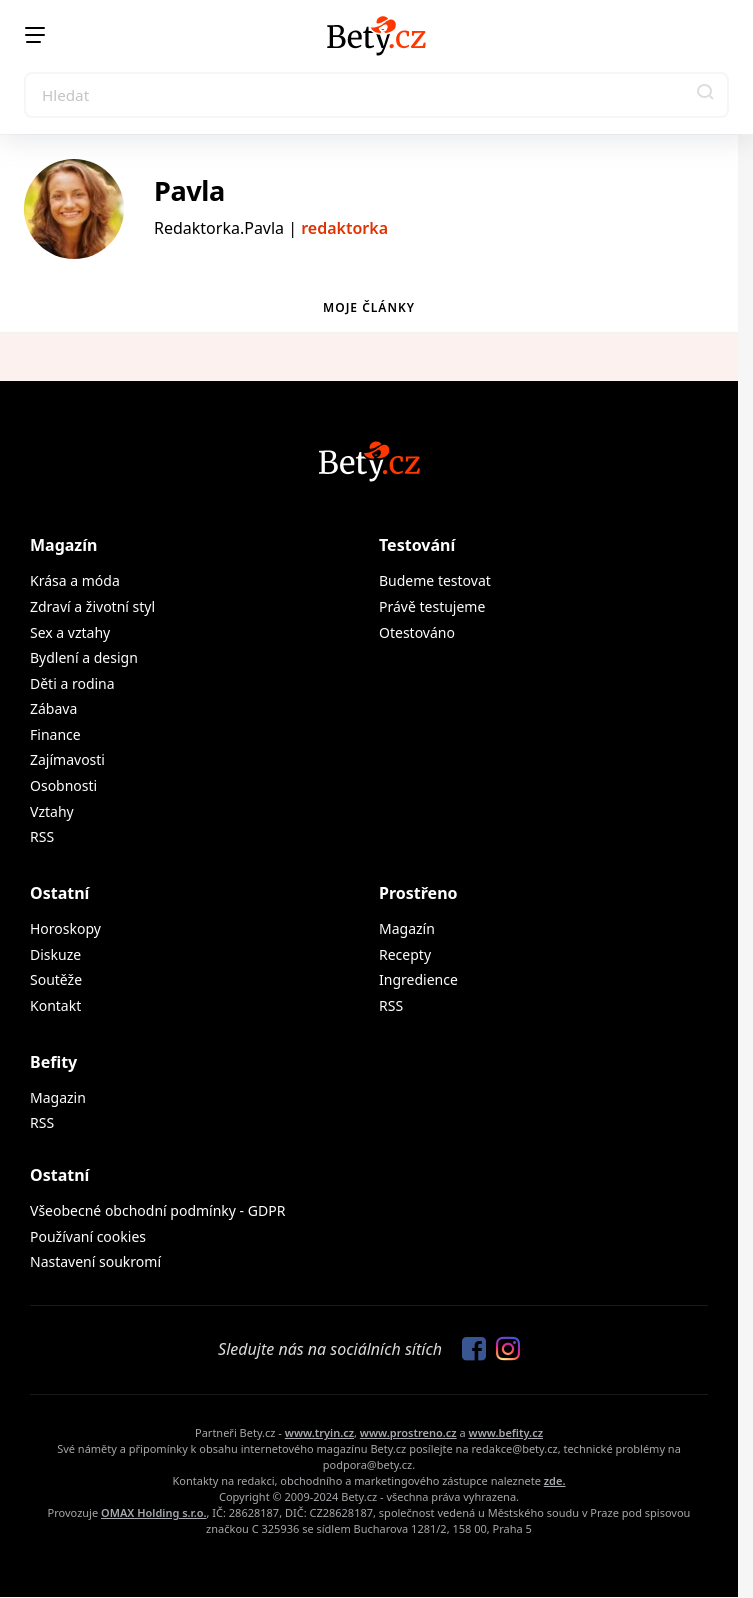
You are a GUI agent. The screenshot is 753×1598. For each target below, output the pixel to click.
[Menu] (35, 35)
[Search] (376, 95)
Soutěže (56, 979)
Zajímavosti (67, 759)
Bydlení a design (84, 657)
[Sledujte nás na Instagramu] (503, 1350)
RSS (42, 836)
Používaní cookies (88, 1236)
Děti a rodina (72, 683)
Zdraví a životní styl (92, 606)
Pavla (189, 190)
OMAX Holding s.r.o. (153, 1512)
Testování (417, 545)
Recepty (405, 954)
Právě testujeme (432, 606)
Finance (55, 734)
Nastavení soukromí (95, 1261)
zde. (555, 1480)
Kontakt (55, 1005)
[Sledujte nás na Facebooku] (469, 1350)
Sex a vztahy (70, 632)
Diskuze (55, 954)
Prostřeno (418, 893)
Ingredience (418, 979)
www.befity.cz (506, 1432)
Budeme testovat (435, 580)
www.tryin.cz (319, 1432)
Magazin (58, 1097)
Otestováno (417, 632)
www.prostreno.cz (408, 1432)
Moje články (369, 307)
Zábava (53, 708)
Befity (53, 1062)
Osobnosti (63, 785)
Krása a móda (75, 580)
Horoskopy (65, 928)
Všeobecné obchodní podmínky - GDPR (157, 1210)
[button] (706, 95)
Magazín (63, 545)
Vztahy (52, 811)
